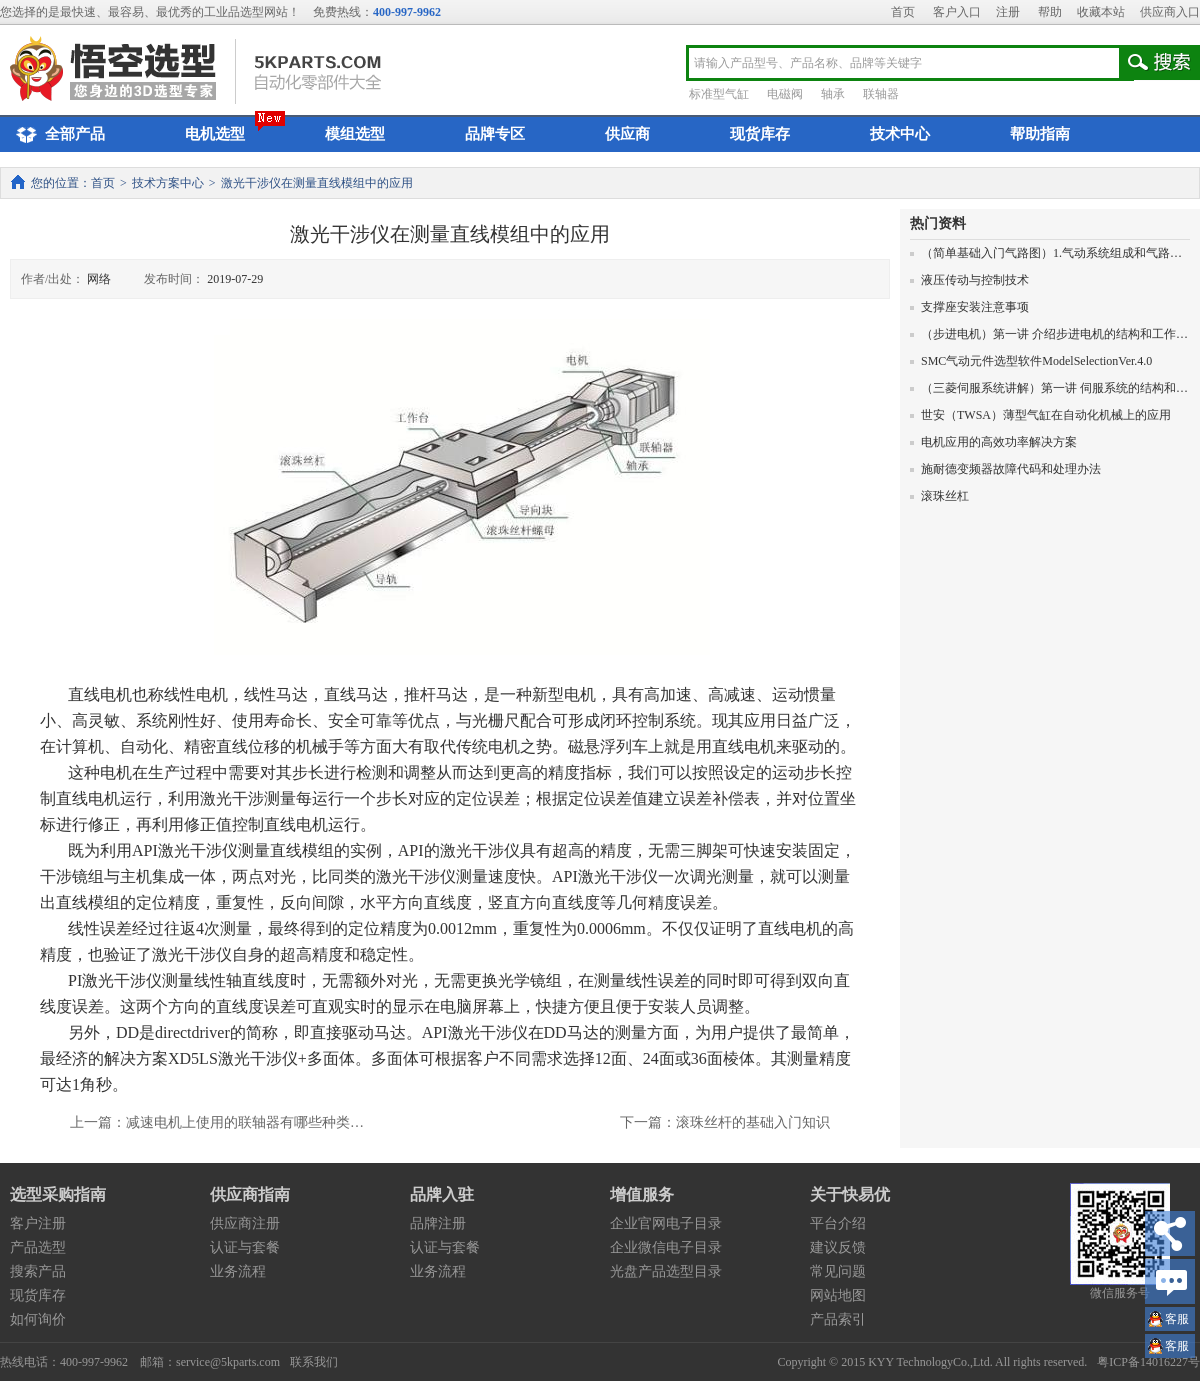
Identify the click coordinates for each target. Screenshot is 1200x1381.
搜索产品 (38, 1271)
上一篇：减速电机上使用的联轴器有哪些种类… (217, 1122)
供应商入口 (1170, 12)
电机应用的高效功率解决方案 (993, 442)
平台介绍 (838, 1223)
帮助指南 (1040, 134)
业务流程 (238, 1271)
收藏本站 (1101, 12)
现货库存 (760, 134)
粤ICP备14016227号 (1148, 1362)
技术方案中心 (168, 183)
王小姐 (1177, 1321)
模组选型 (355, 134)
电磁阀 (785, 94)
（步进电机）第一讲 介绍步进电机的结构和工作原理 (1055, 334)
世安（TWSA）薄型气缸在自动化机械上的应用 (1040, 415)
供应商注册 (245, 1223)
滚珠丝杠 (939, 496)
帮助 (1050, 12)
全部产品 (57, 135)
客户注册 (38, 1223)
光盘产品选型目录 (666, 1271)
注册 (1008, 12)
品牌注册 (438, 1223)
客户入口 (957, 12)
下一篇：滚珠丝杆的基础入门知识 (725, 1122)
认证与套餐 (245, 1247)
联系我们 (314, 1362)
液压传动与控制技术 (969, 280)
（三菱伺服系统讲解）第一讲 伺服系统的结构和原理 (1055, 388)
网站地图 (838, 1295)
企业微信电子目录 (666, 1247)
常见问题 (838, 1271)
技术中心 (900, 134)
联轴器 (881, 94)
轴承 (833, 94)
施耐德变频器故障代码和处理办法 (1005, 469)
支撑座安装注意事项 (969, 307)
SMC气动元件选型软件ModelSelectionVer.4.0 (1031, 361)
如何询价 (38, 1319)
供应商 (627, 134)
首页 (903, 12)
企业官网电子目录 (666, 1223)
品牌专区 (495, 134)
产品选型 (38, 1247)
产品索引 (838, 1319)
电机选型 (215, 134)
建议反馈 (838, 1247)
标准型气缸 (719, 94)
